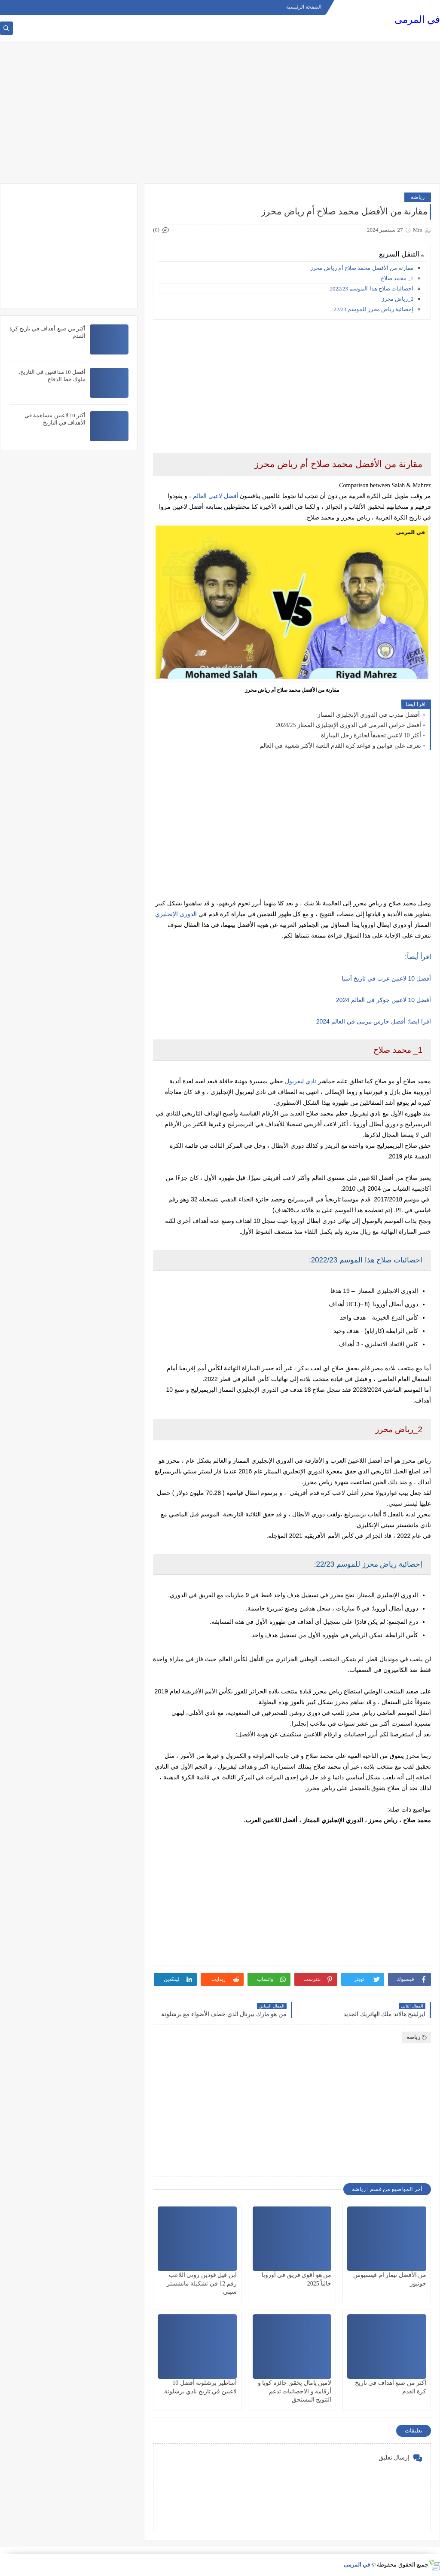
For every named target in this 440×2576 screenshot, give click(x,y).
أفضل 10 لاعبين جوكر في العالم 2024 (383, 999)
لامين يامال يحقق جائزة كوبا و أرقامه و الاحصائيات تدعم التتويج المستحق (295, 2391)
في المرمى (417, 19)
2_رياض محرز (397, 299)
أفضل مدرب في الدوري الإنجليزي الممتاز (369, 715)
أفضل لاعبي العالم (215, 495)
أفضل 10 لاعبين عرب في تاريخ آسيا (386, 978)
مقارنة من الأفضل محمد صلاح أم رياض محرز (361, 268)
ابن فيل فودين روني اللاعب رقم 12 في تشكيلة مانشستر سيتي (202, 2283)
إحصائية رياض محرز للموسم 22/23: (372, 309)
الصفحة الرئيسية (303, 7)
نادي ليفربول (301, 1081)
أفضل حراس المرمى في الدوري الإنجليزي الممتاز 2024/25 (348, 725)
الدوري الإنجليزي (176, 914)
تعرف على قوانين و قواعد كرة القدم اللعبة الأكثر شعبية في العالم (341, 746)
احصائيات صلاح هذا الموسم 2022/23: (370, 288)
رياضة (418, 197)
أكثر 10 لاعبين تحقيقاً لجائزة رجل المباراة (371, 735)
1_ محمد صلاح (397, 278)
